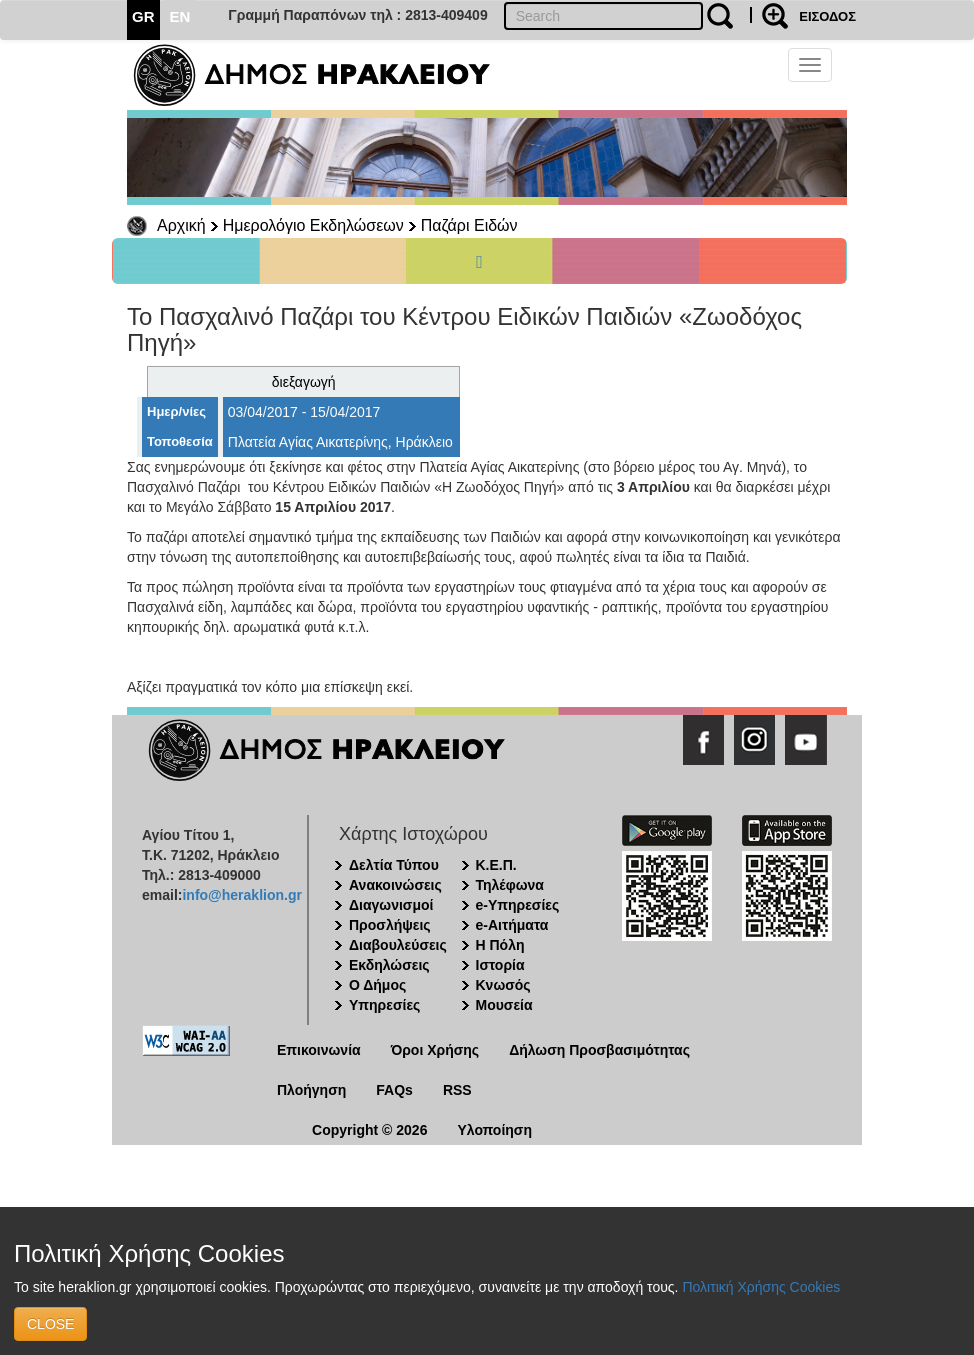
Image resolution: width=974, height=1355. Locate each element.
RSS (457, 1090)
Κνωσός (503, 985)
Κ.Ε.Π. (496, 865)
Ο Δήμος (377, 985)
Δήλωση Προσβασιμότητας (599, 1050)
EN (180, 16)
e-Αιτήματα (512, 925)
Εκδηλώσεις (389, 965)
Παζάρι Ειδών (469, 225)
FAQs (394, 1090)
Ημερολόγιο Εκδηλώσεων (313, 225)
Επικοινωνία (319, 1050)
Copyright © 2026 (369, 1130)
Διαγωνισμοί (391, 905)
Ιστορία (500, 965)
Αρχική (181, 225)
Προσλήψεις (390, 925)
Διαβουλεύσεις (398, 945)
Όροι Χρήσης (435, 1050)
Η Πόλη (500, 945)
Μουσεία (504, 1005)
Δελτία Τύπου (394, 865)
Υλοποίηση (494, 1130)
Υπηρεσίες (384, 1005)
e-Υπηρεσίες (518, 905)
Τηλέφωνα (510, 885)
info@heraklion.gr (241, 895)
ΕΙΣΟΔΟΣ (827, 16)
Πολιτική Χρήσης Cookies (761, 1287)
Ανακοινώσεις (395, 885)
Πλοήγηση (311, 1090)
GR (143, 16)
